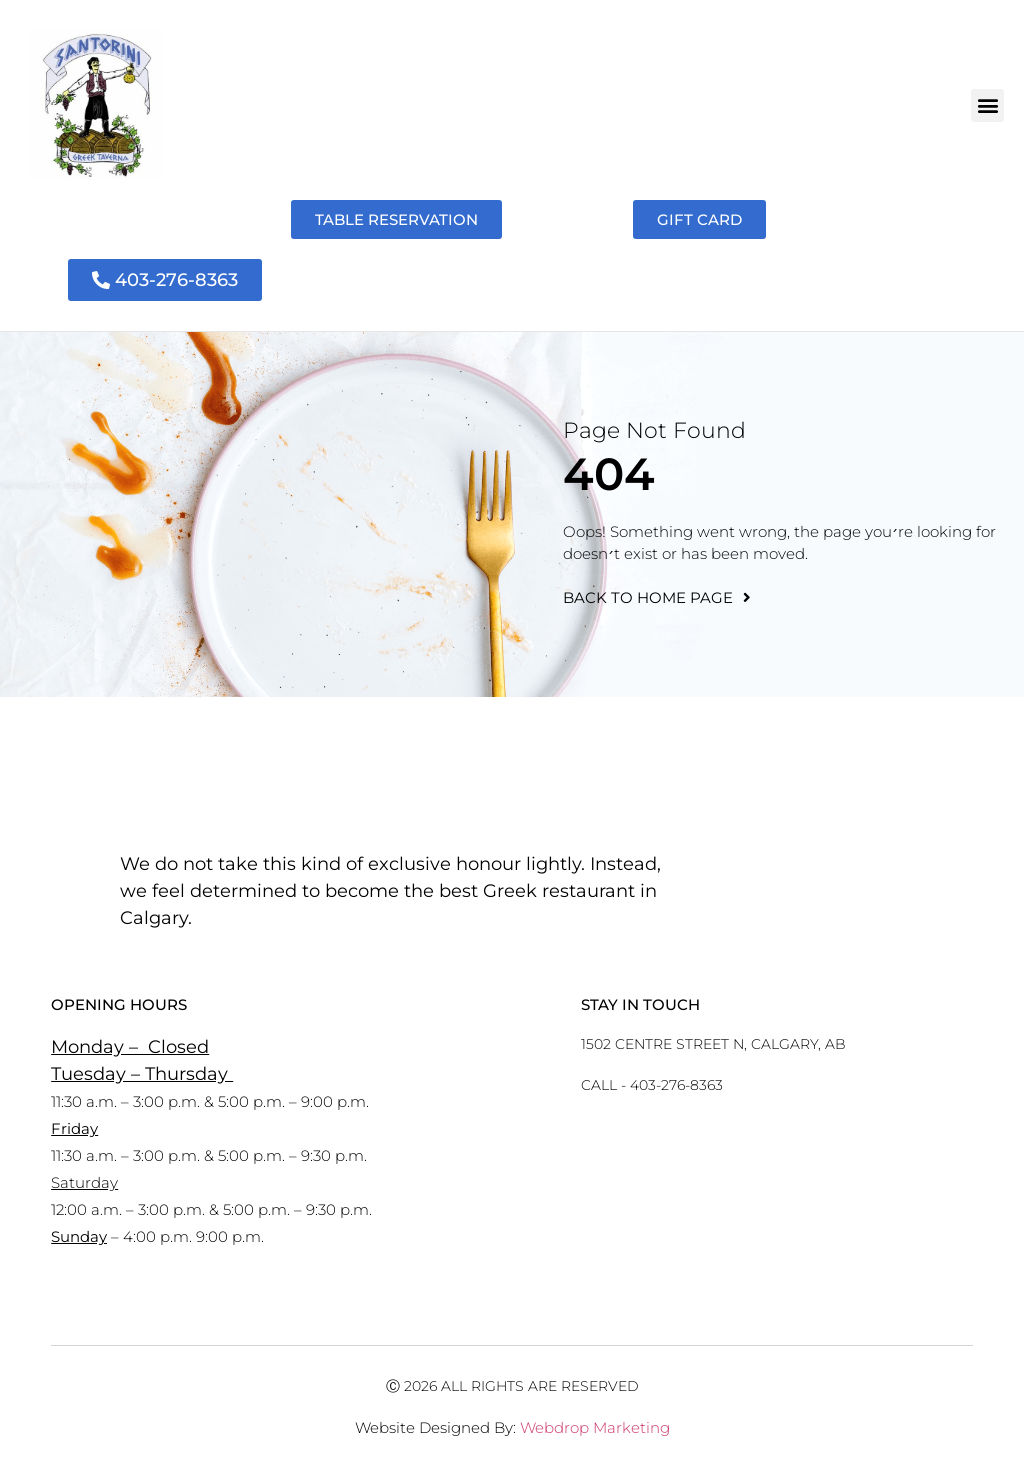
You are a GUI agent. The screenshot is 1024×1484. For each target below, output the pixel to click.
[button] (987, 105)
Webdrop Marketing (595, 1427)
